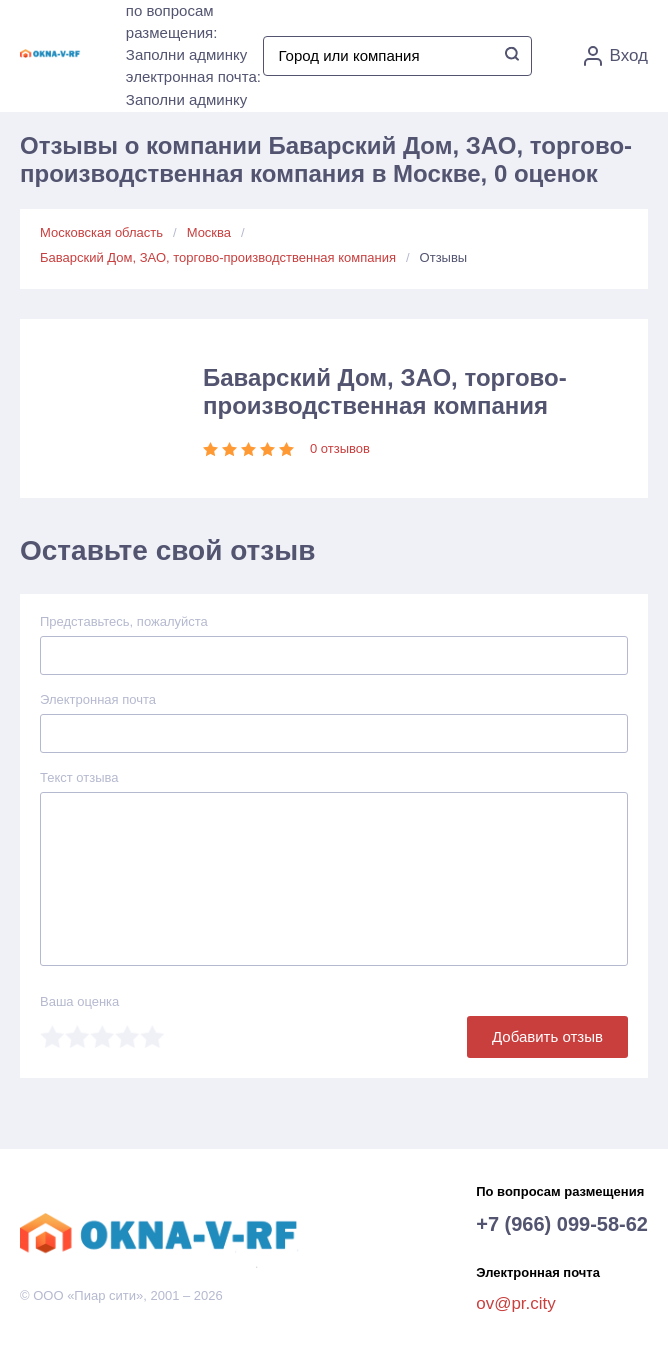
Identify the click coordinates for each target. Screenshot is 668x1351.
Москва (209, 232)
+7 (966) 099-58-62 (562, 1224)
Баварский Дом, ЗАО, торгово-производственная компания (218, 257)
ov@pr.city (516, 1303)
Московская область (101, 232)
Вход (616, 56)
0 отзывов (340, 448)
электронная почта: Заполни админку (193, 88)
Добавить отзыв (547, 1036)
